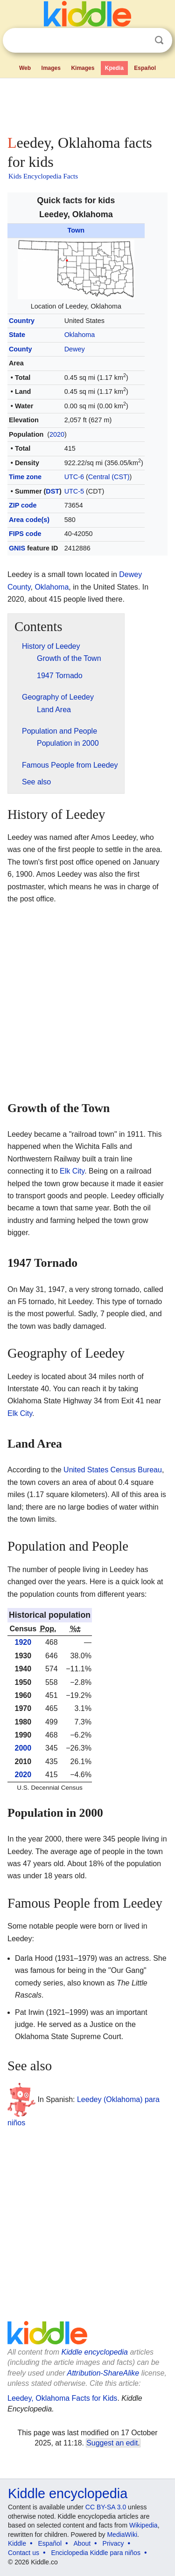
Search (159, 40)
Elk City (72, 1171)
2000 (23, 1748)
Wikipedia (143, 2525)
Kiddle (17, 2543)
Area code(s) (29, 519)
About (82, 2543)
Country (22, 320)
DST (52, 491)
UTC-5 (74, 491)
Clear (140, 40)
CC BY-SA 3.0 (105, 2507)
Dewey (74, 349)
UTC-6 (74, 477)
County (20, 349)
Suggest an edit (112, 2443)
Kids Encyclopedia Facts (43, 176)
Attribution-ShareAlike (103, 2373)
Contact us (23, 2552)
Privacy (113, 2543)
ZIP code (23, 505)
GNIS (17, 548)
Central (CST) (109, 477)
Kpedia (114, 68)
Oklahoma (79, 334)
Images (51, 68)
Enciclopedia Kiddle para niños (95, 2552)
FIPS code (25, 533)
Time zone (25, 477)
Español (145, 68)
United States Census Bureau (112, 1470)
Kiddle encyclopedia (95, 2352)
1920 (23, 1642)
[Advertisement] (87, 104)
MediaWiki (122, 2534)
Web (25, 68)
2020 (56, 434)
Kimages (82, 68)
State (17, 334)
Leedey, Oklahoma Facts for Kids (62, 2398)
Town (76, 230)
